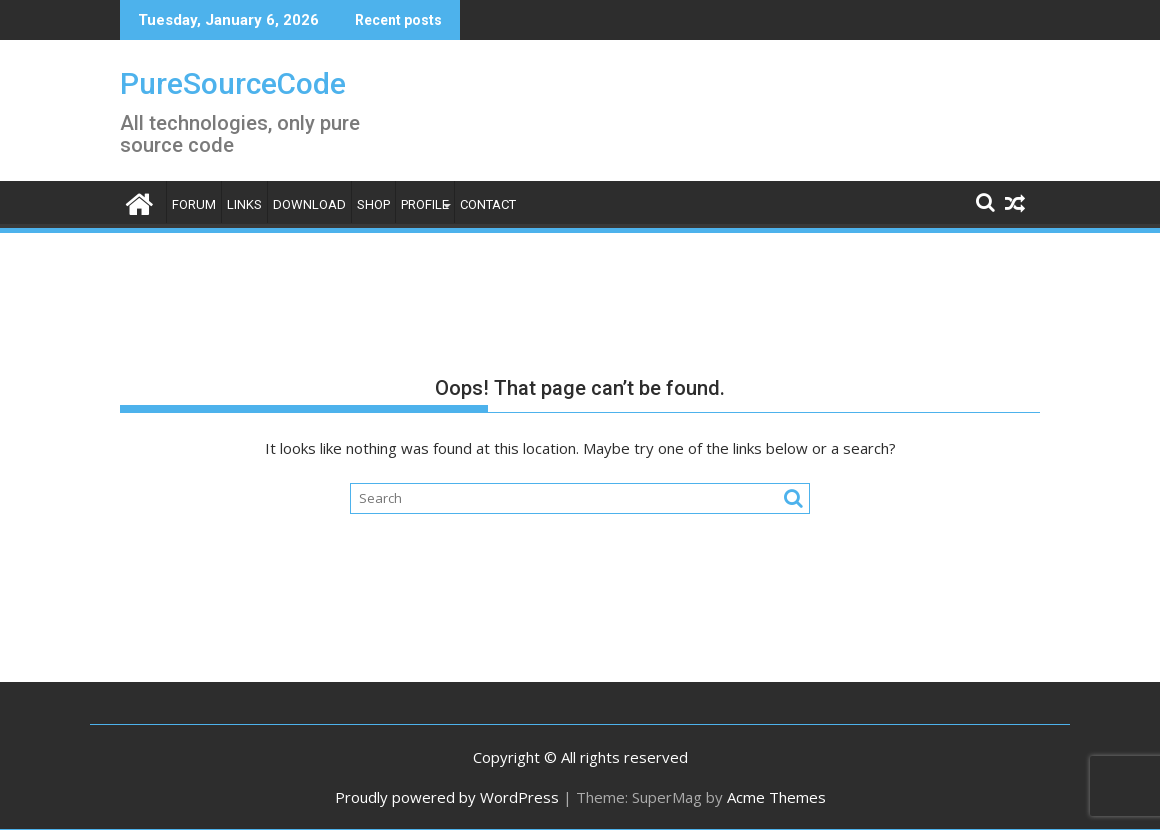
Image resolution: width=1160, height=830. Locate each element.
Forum (194, 204)
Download (309, 204)
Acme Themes (776, 797)
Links (244, 204)
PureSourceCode (233, 83)
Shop (373, 204)
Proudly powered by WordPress (447, 797)
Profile (425, 204)
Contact (488, 204)
